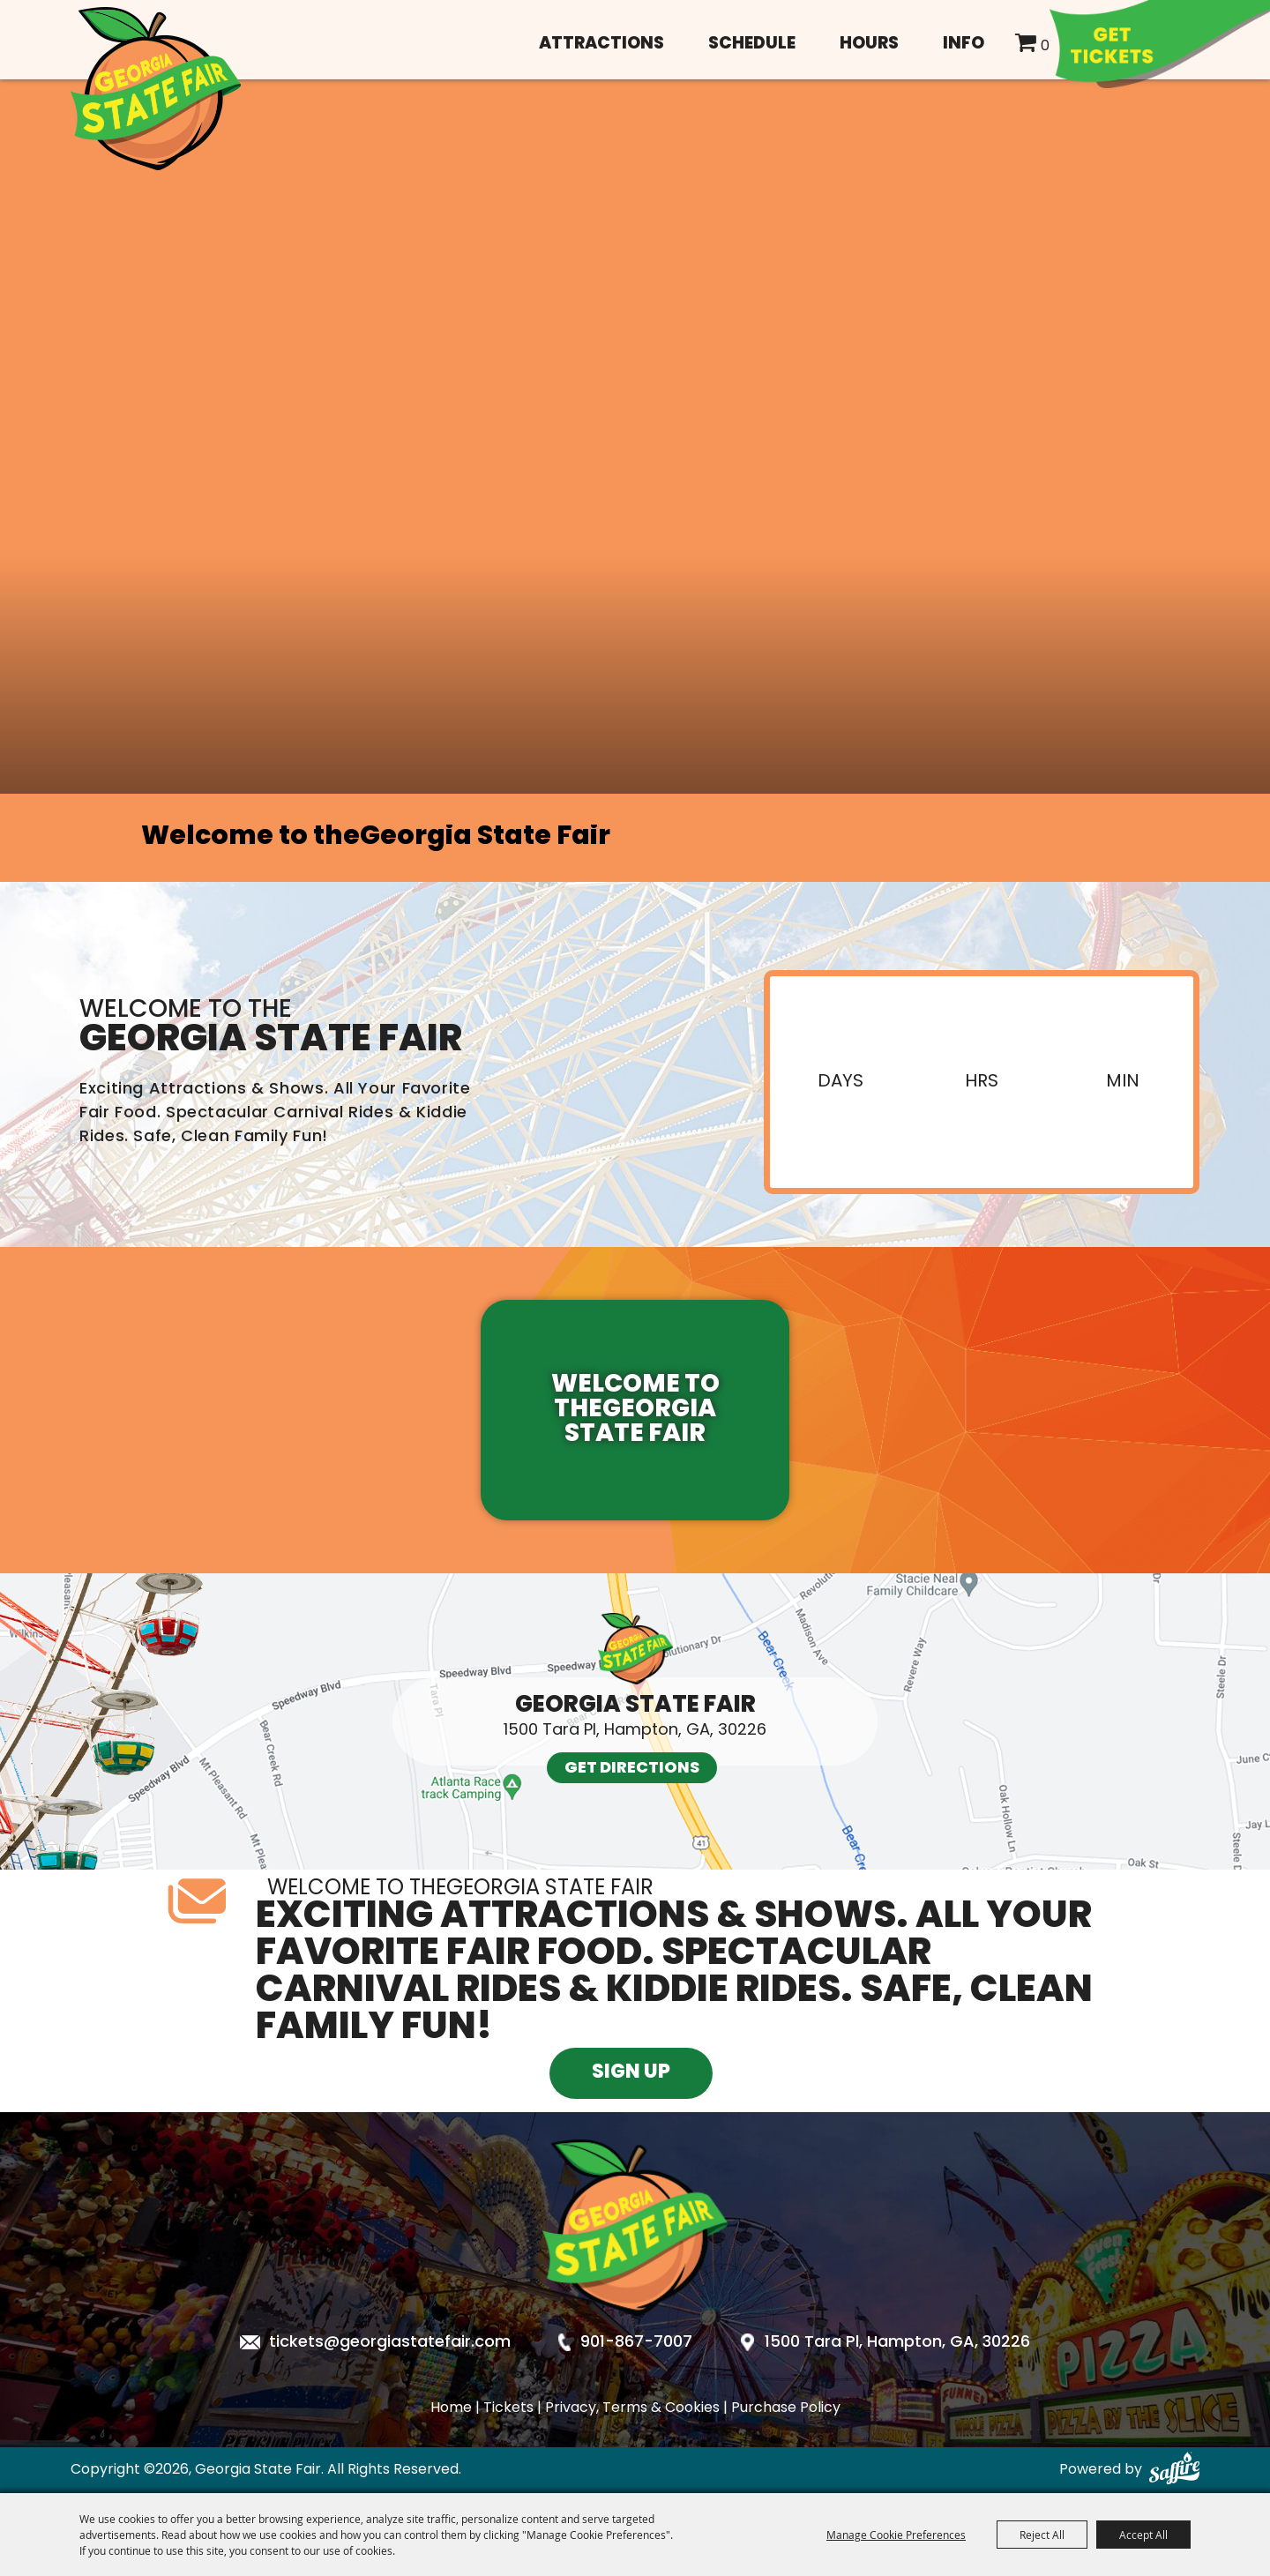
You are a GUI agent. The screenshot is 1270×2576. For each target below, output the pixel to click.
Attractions (601, 44)
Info (963, 44)
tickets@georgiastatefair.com (390, 2342)
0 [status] (1045, 47)
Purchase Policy (785, 2408)
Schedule (752, 44)
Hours (869, 44)
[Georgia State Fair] (156, 88)
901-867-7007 (636, 2342)
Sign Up (631, 2073)
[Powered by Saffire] (1174, 2470)
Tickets (508, 2408)
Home (451, 2408)
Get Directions (631, 1768)
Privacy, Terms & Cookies (632, 2408)
